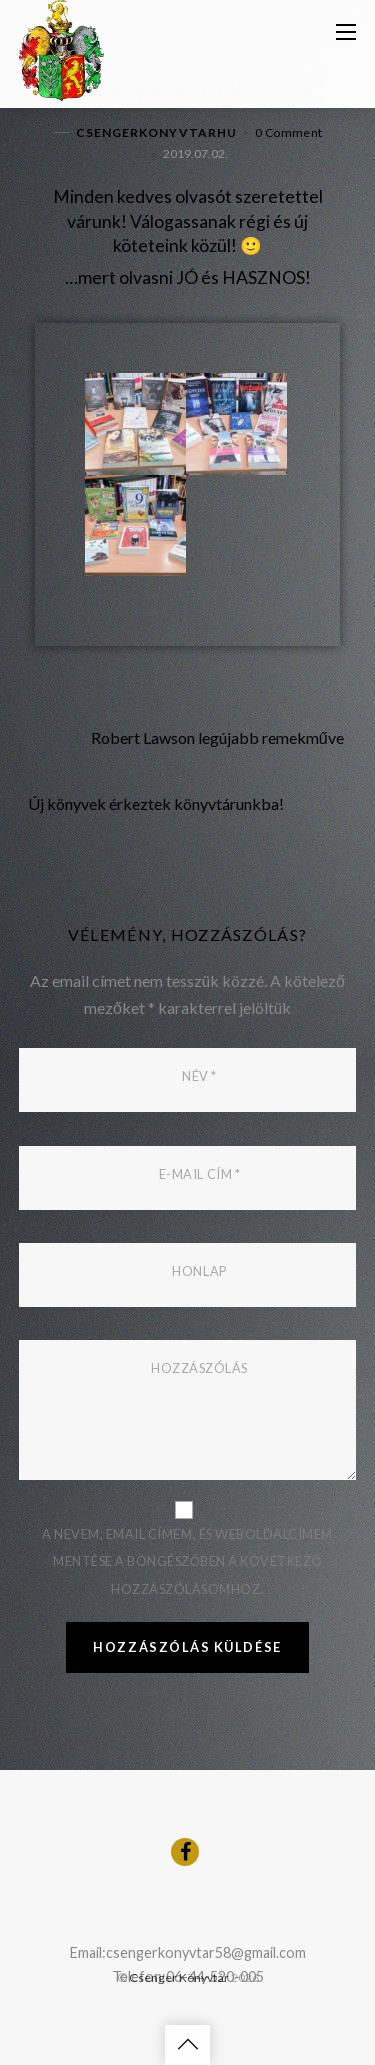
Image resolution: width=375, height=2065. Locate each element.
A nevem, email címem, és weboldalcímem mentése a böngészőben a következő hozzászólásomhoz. (187, 1561)
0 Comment (288, 132)
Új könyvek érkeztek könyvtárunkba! (192, 804)
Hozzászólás (199, 1368)
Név (199, 1076)
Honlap (199, 1271)
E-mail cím (199, 1174)
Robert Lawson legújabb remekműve (181, 738)
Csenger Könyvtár (179, 1977)
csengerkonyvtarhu (156, 132)
